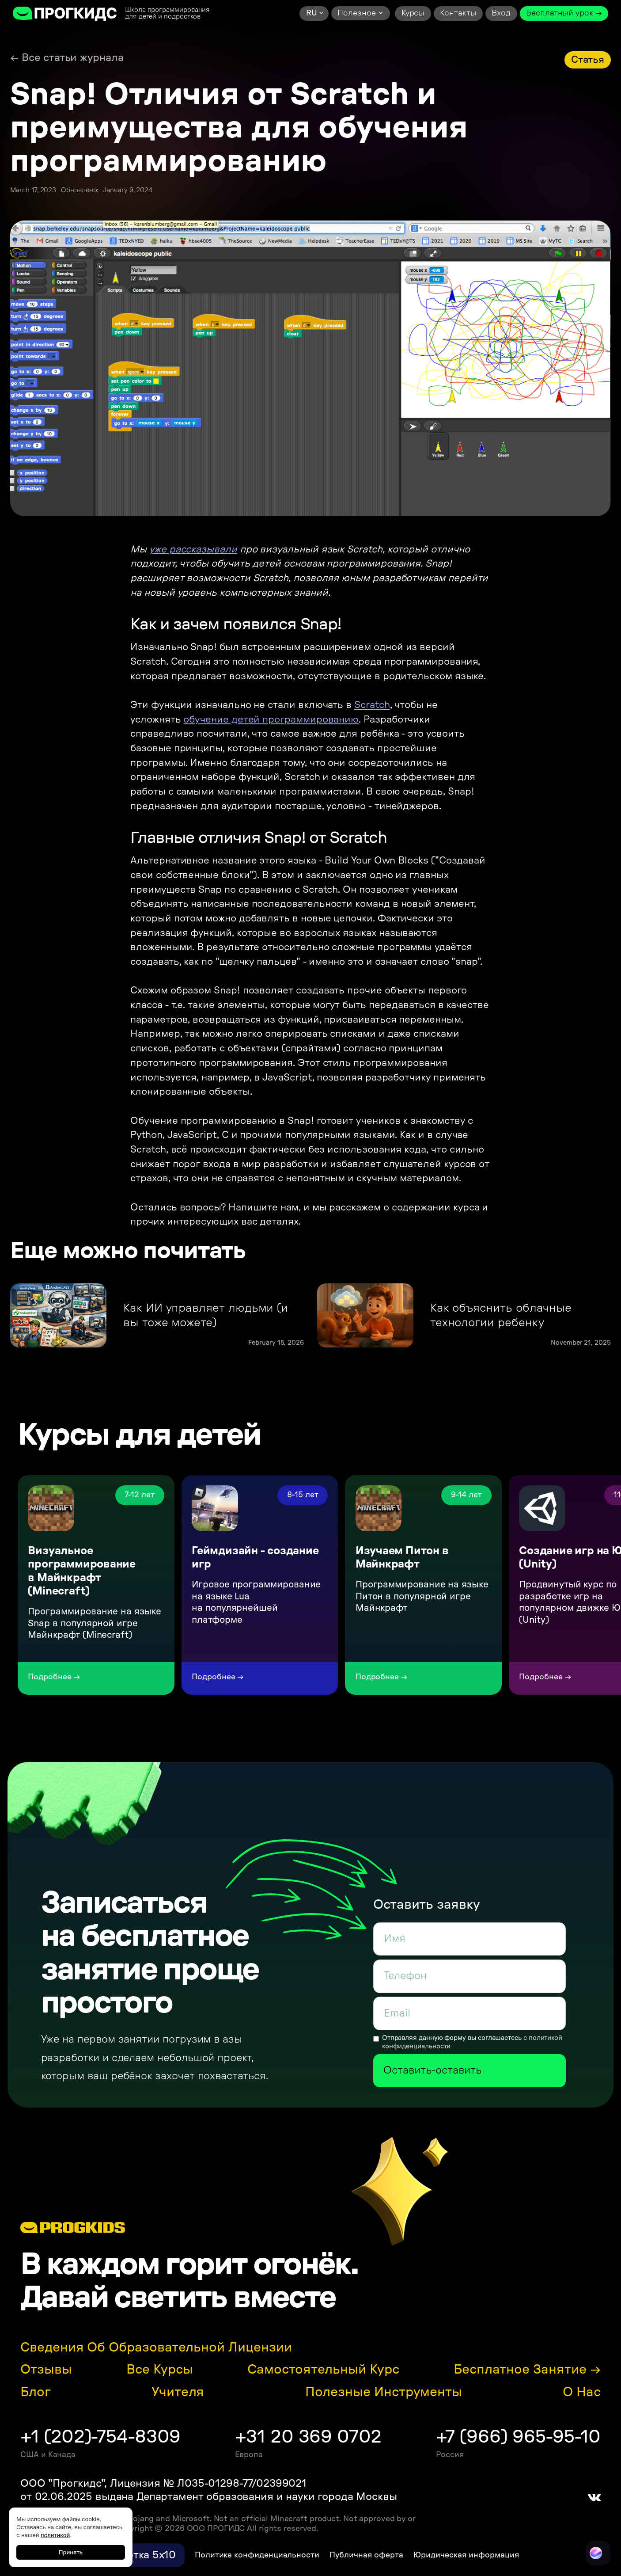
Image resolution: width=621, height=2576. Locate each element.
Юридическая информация (466, 2555)
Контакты (458, 13)
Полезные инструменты (383, 2392)
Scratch (372, 705)
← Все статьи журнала (67, 58)
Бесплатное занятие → (527, 2369)
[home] (65, 13)
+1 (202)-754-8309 (100, 2437)
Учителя (177, 2392)
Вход (501, 13)
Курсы (413, 13)
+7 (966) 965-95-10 (518, 2437)
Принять (71, 2552)
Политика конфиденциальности (257, 2555)
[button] (314, 13)
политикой (55, 2534)
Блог (35, 2392)
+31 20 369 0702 (308, 2437)
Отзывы (46, 2369)
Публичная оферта (366, 2555)
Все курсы (159, 2369)
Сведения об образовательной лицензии (156, 2347)
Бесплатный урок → (564, 13)
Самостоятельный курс (323, 2369)
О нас (582, 2392)
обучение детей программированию (271, 719)
